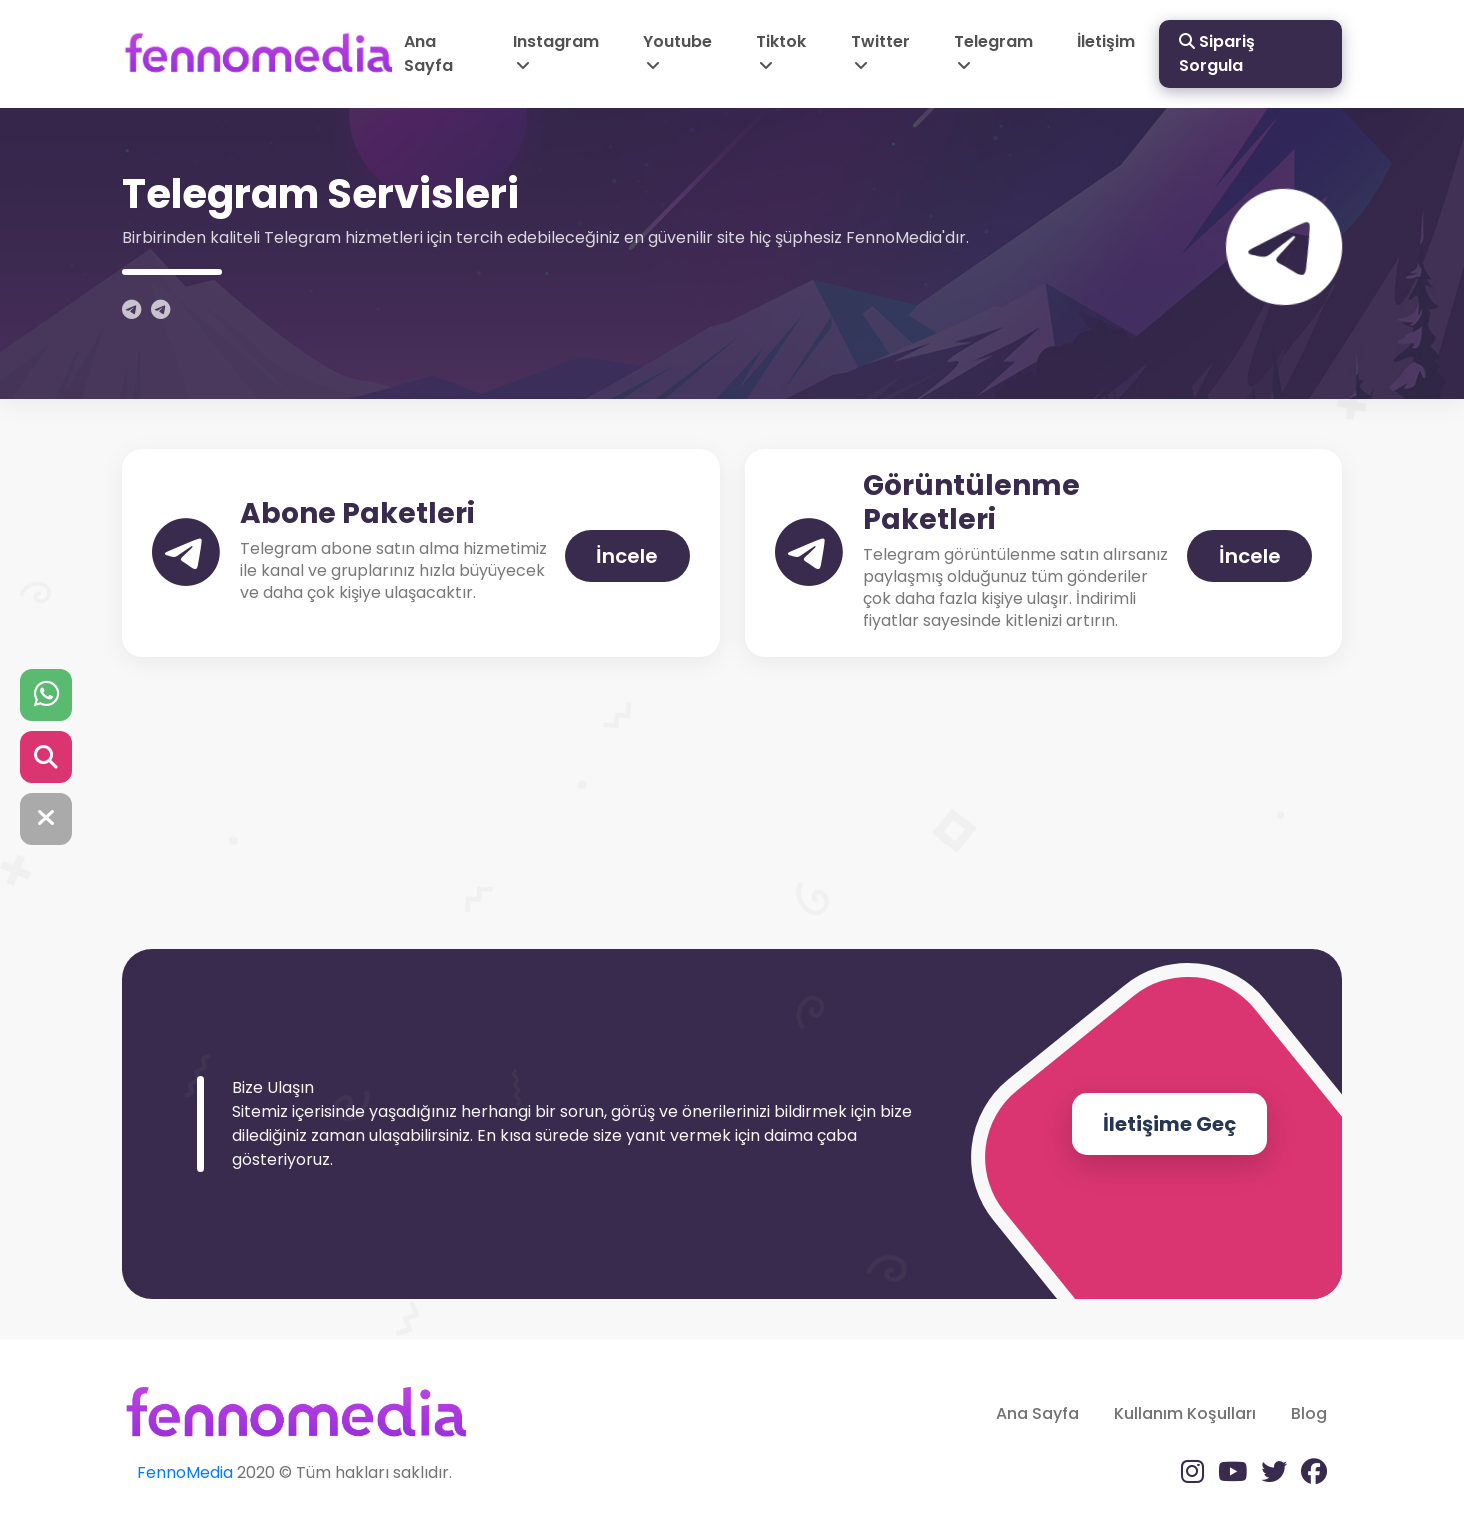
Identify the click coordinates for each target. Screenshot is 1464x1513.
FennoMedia (185, 1472)
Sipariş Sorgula (1217, 53)
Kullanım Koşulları (1185, 1413)
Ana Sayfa (428, 53)
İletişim (1106, 41)
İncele (627, 556)
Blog (1309, 1413)
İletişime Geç (1169, 1124)
